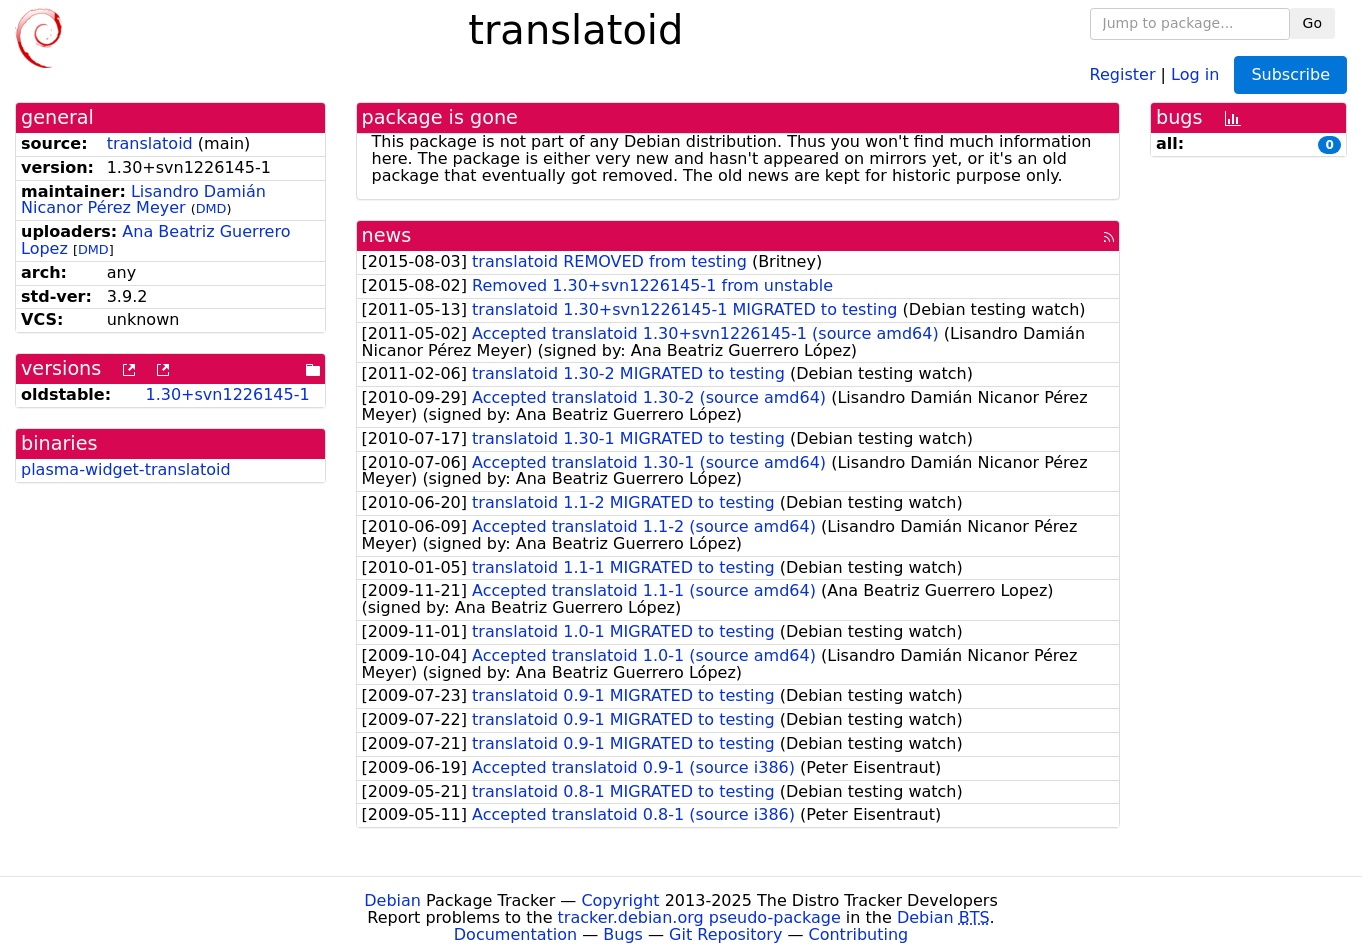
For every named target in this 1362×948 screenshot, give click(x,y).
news (387, 235)
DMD (211, 208)
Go (1312, 23)
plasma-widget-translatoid (126, 469)
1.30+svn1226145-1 (227, 394)
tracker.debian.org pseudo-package (699, 917)
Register (1123, 73)
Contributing (859, 934)
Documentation (515, 934)
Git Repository (725, 934)
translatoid (150, 143)
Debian (392, 900)
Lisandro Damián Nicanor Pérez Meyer (143, 200)
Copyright (620, 900)
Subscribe (1290, 74)
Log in (1195, 73)
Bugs (623, 934)
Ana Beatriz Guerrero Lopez (155, 240)
